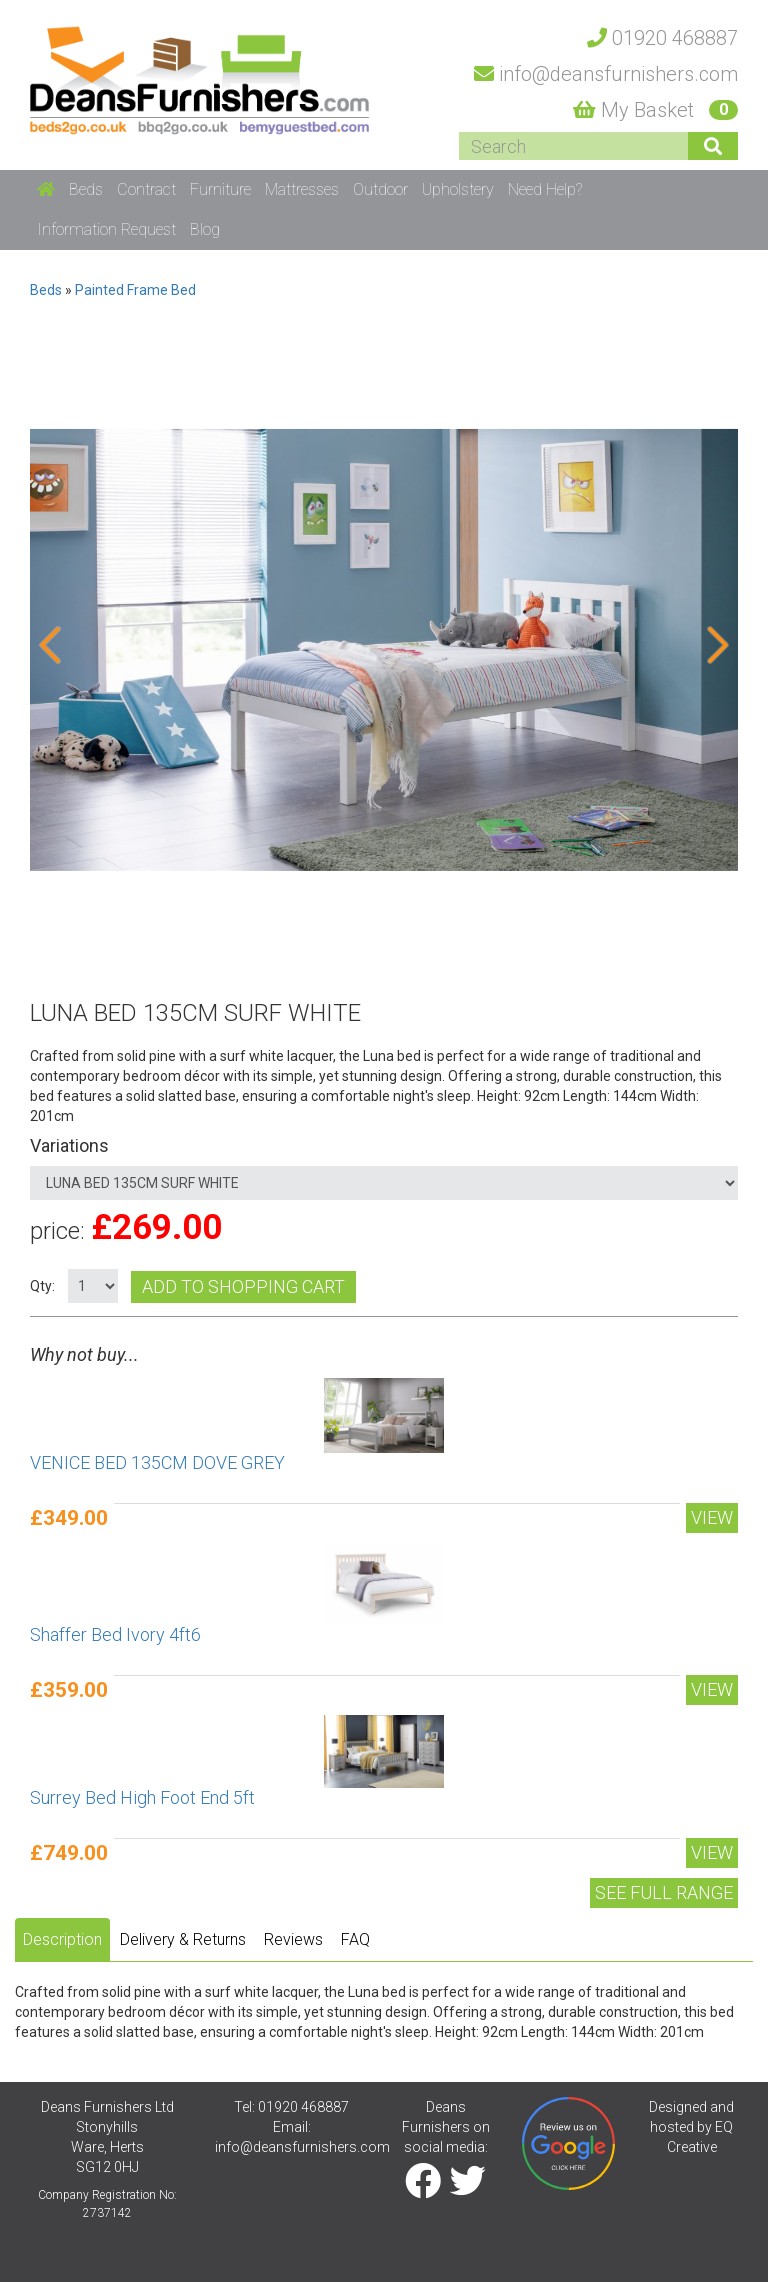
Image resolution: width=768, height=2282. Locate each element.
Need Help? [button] (545, 189)
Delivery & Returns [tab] (183, 1939)
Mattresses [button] (302, 189)
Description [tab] (62, 1939)
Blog (205, 229)
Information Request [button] (106, 229)
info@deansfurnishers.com (302, 2147)
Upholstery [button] (458, 189)
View (712, 1517)
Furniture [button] (220, 189)
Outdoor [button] (380, 189)
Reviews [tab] (293, 1939)
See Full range (664, 1892)
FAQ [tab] (355, 1939)
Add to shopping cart (243, 1286)
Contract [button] (146, 189)
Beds (46, 290)
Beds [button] (86, 189)
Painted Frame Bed (135, 290)
